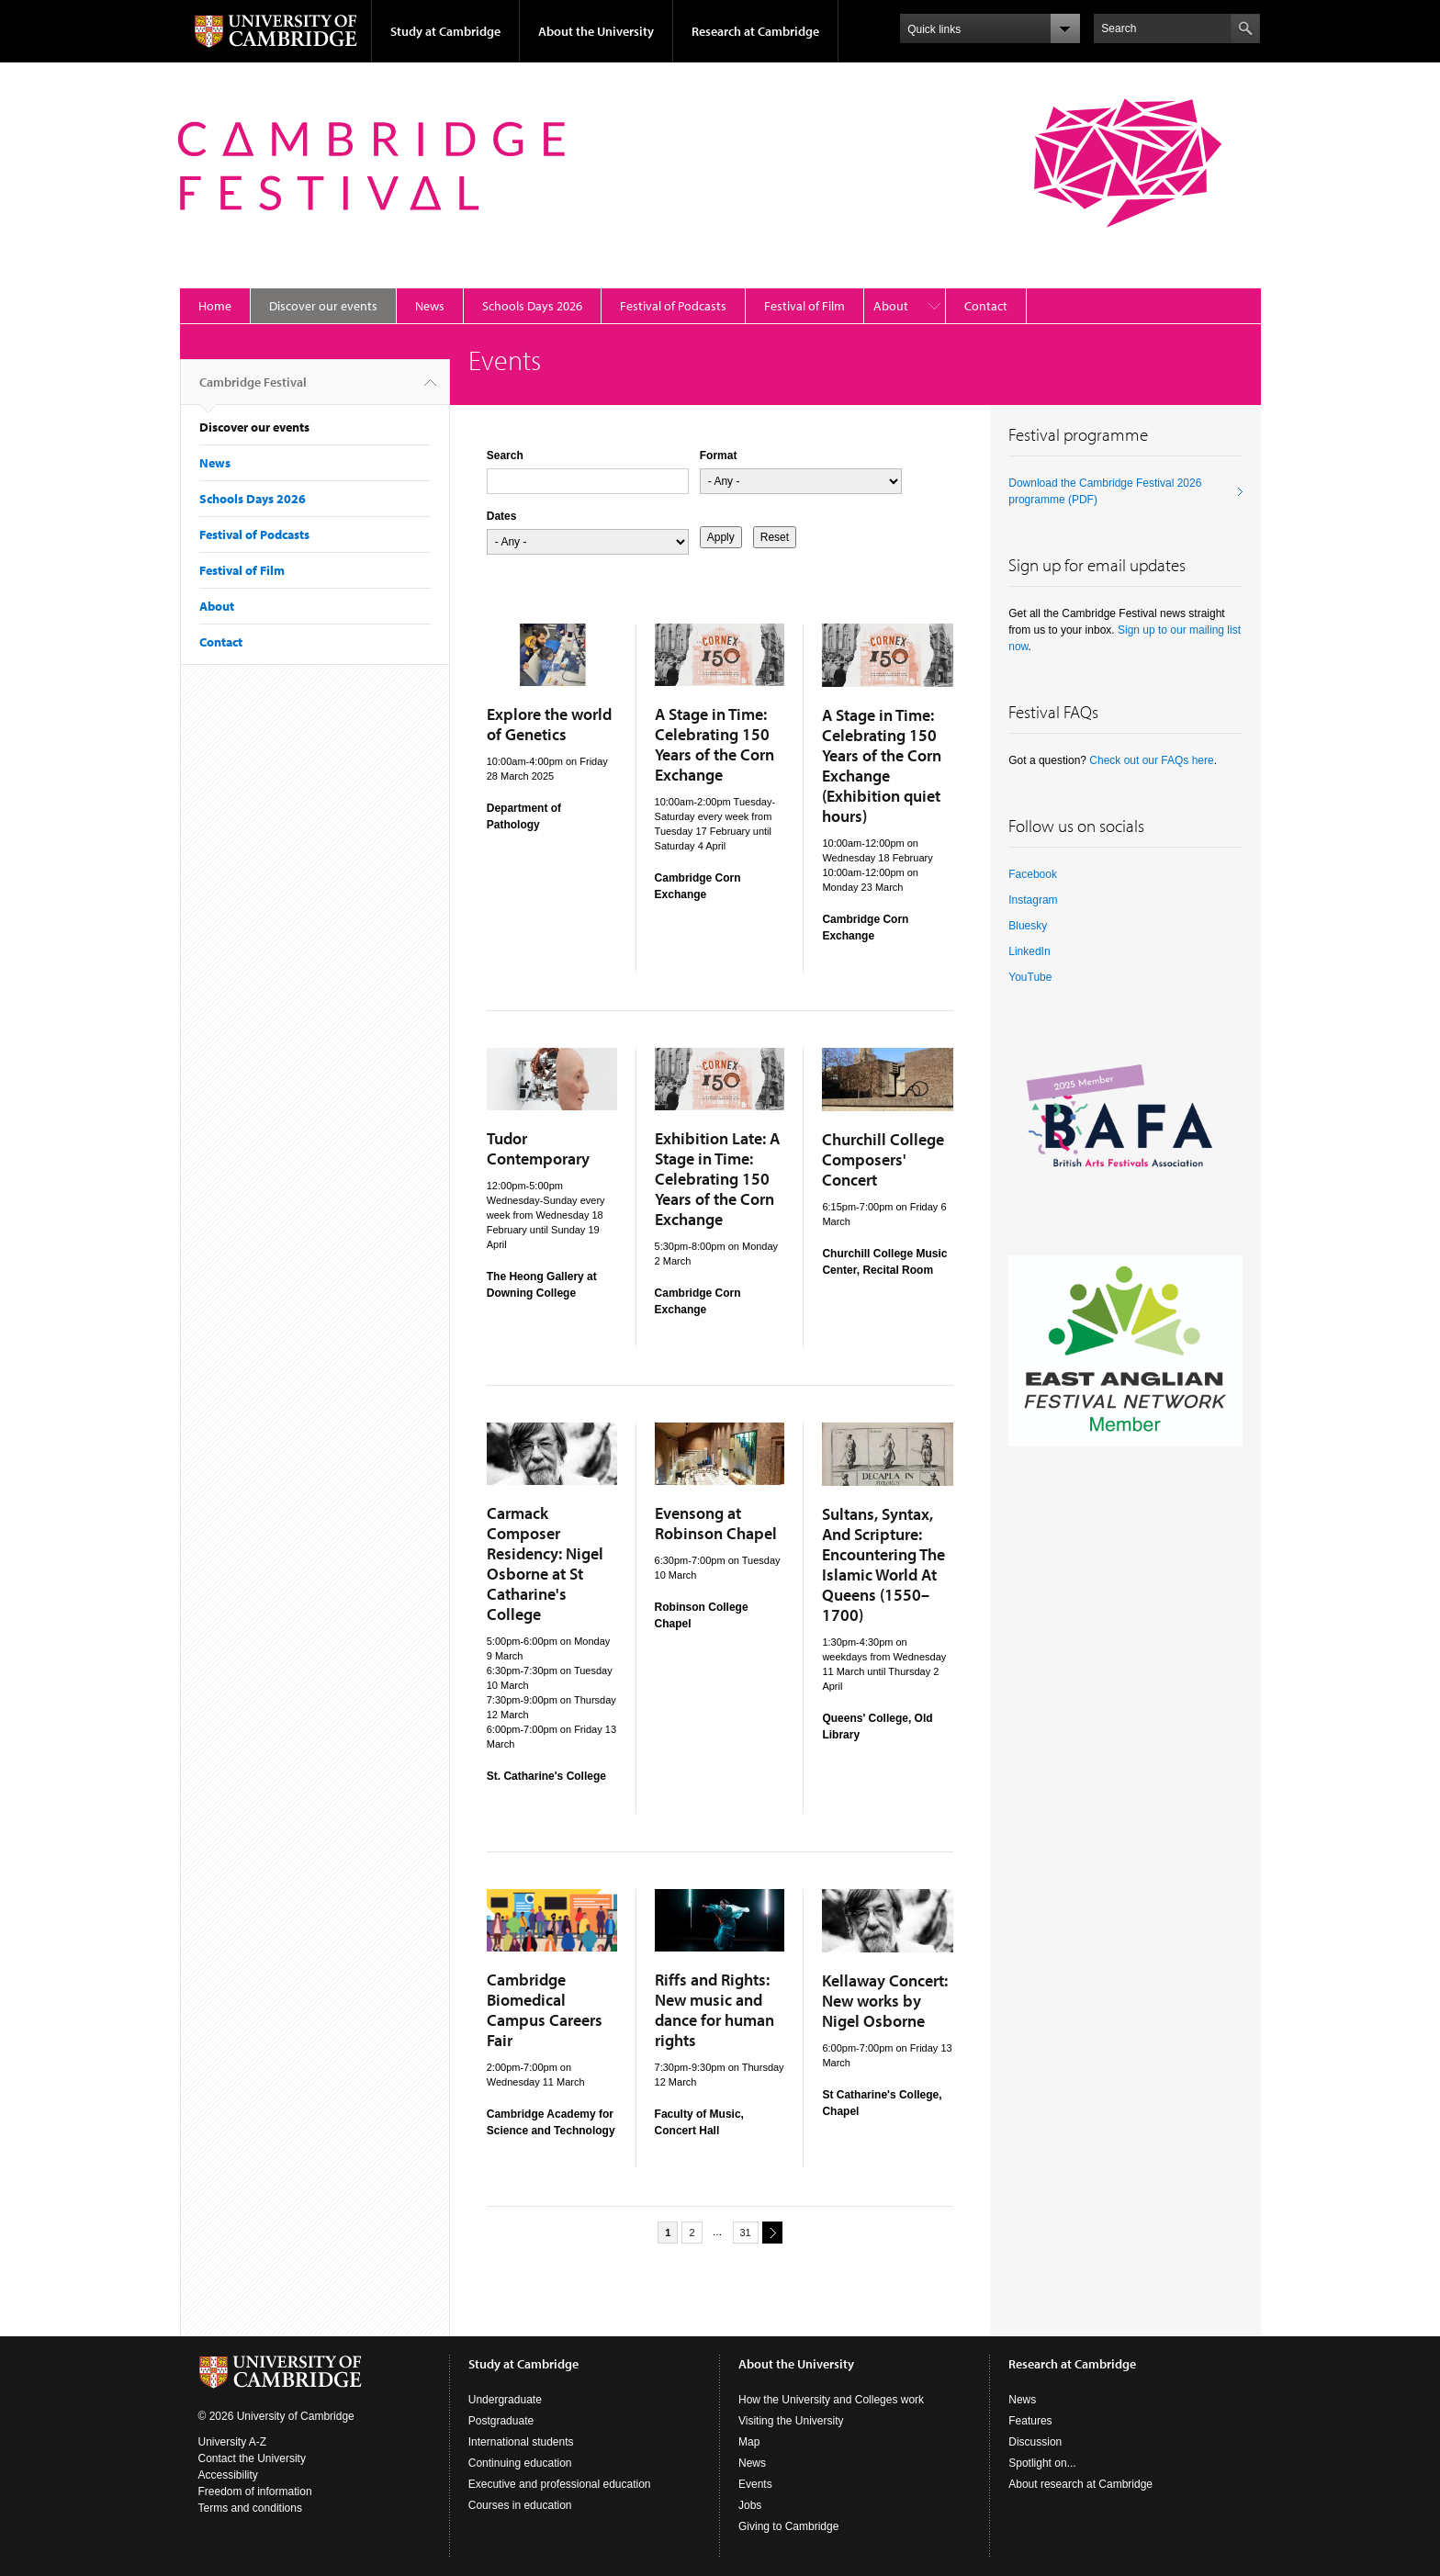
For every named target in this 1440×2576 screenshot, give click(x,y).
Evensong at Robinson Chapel (716, 1523)
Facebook (1032, 874)
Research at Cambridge (755, 31)
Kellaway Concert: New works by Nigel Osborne (885, 2000)
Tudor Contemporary (538, 1148)
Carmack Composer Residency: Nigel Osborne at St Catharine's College (545, 1563)
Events (755, 2484)
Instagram (1032, 900)
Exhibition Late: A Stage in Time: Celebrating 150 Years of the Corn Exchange (717, 1179)
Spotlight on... (1041, 2463)
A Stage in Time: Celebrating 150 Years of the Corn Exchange (714, 744)
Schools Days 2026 (532, 306)
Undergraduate (505, 2399)
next (769, 2232)
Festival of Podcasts (673, 306)
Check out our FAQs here (1151, 760)
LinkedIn (1029, 951)
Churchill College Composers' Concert (883, 1159)
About (890, 306)
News (429, 306)
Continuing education (520, 2463)
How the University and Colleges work (831, 2399)
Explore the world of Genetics (549, 724)
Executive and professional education (559, 2484)
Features (1030, 2420)
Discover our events (323, 306)
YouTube (1030, 977)
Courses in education (520, 2505)
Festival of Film (804, 306)
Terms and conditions (250, 2508)
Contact (985, 306)
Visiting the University (791, 2420)
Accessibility (228, 2475)
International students (521, 2441)
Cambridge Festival (253, 389)
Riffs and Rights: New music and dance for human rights (714, 2010)
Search (505, 455)
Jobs (749, 2505)
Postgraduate (501, 2420)
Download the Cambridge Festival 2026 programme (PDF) (1104, 491)
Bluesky (1027, 925)
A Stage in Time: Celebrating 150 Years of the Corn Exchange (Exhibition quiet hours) (881, 765)
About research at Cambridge (1080, 2484)
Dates (502, 516)
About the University (596, 31)
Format (718, 455)
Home (214, 306)
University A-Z (232, 2441)
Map (748, 2441)
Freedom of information (255, 2491)
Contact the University (252, 2458)
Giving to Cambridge (788, 2526)
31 (745, 2232)
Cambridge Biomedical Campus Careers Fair (544, 2010)
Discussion (1035, 2441)
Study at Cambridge (445, 31)
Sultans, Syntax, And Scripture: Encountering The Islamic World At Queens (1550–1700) (883, 1564)
